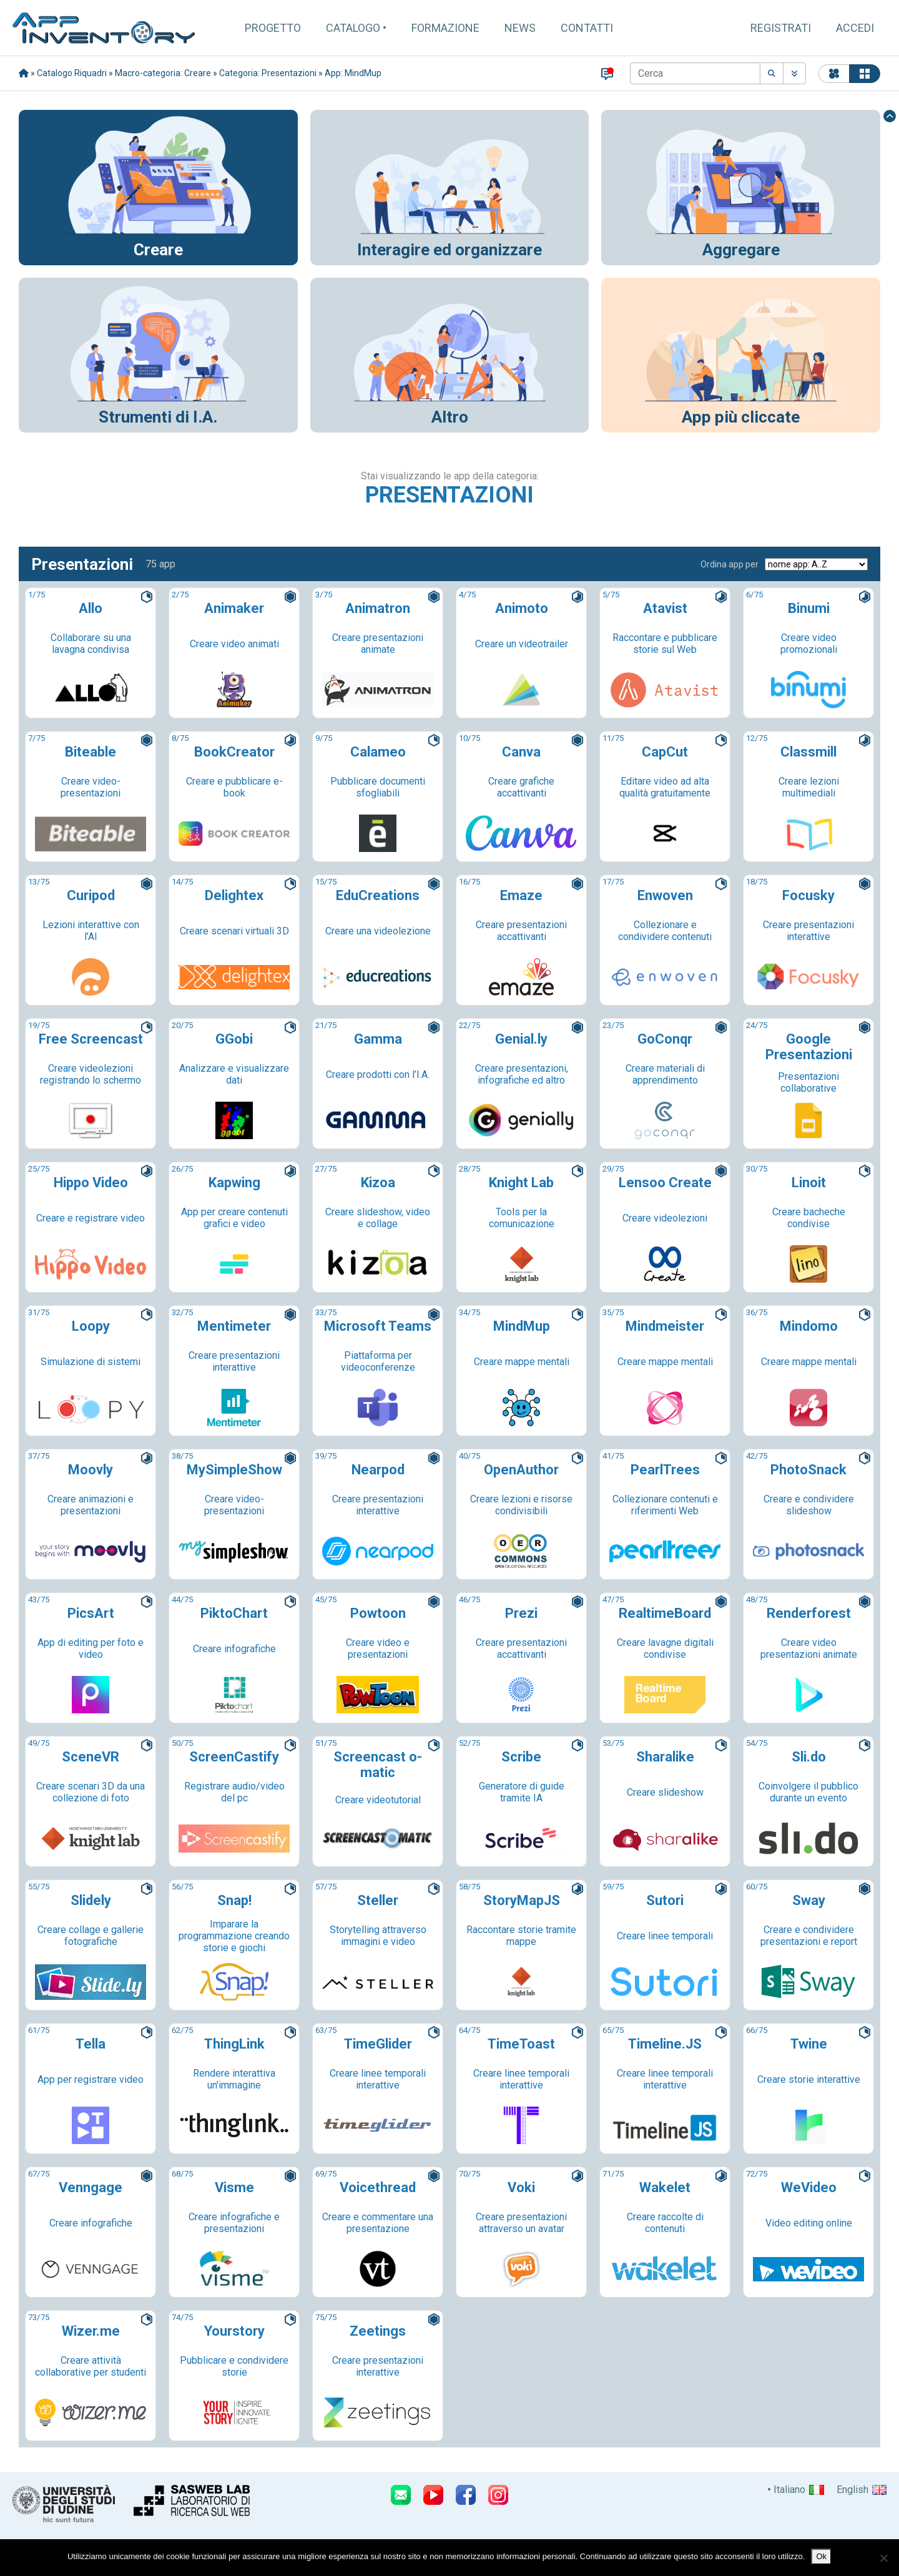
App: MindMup (353, 73)
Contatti (587, 27)
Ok (821, 2556)
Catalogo (353, 27)
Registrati (780, 27)
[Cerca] (695, 73)
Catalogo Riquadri (72, 73)
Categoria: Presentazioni (268, 73)
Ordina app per (729, 564)
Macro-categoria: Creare (163, 73)
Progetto (273, 27)
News (520, 27)
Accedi (855, 27)
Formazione (445, 27)
